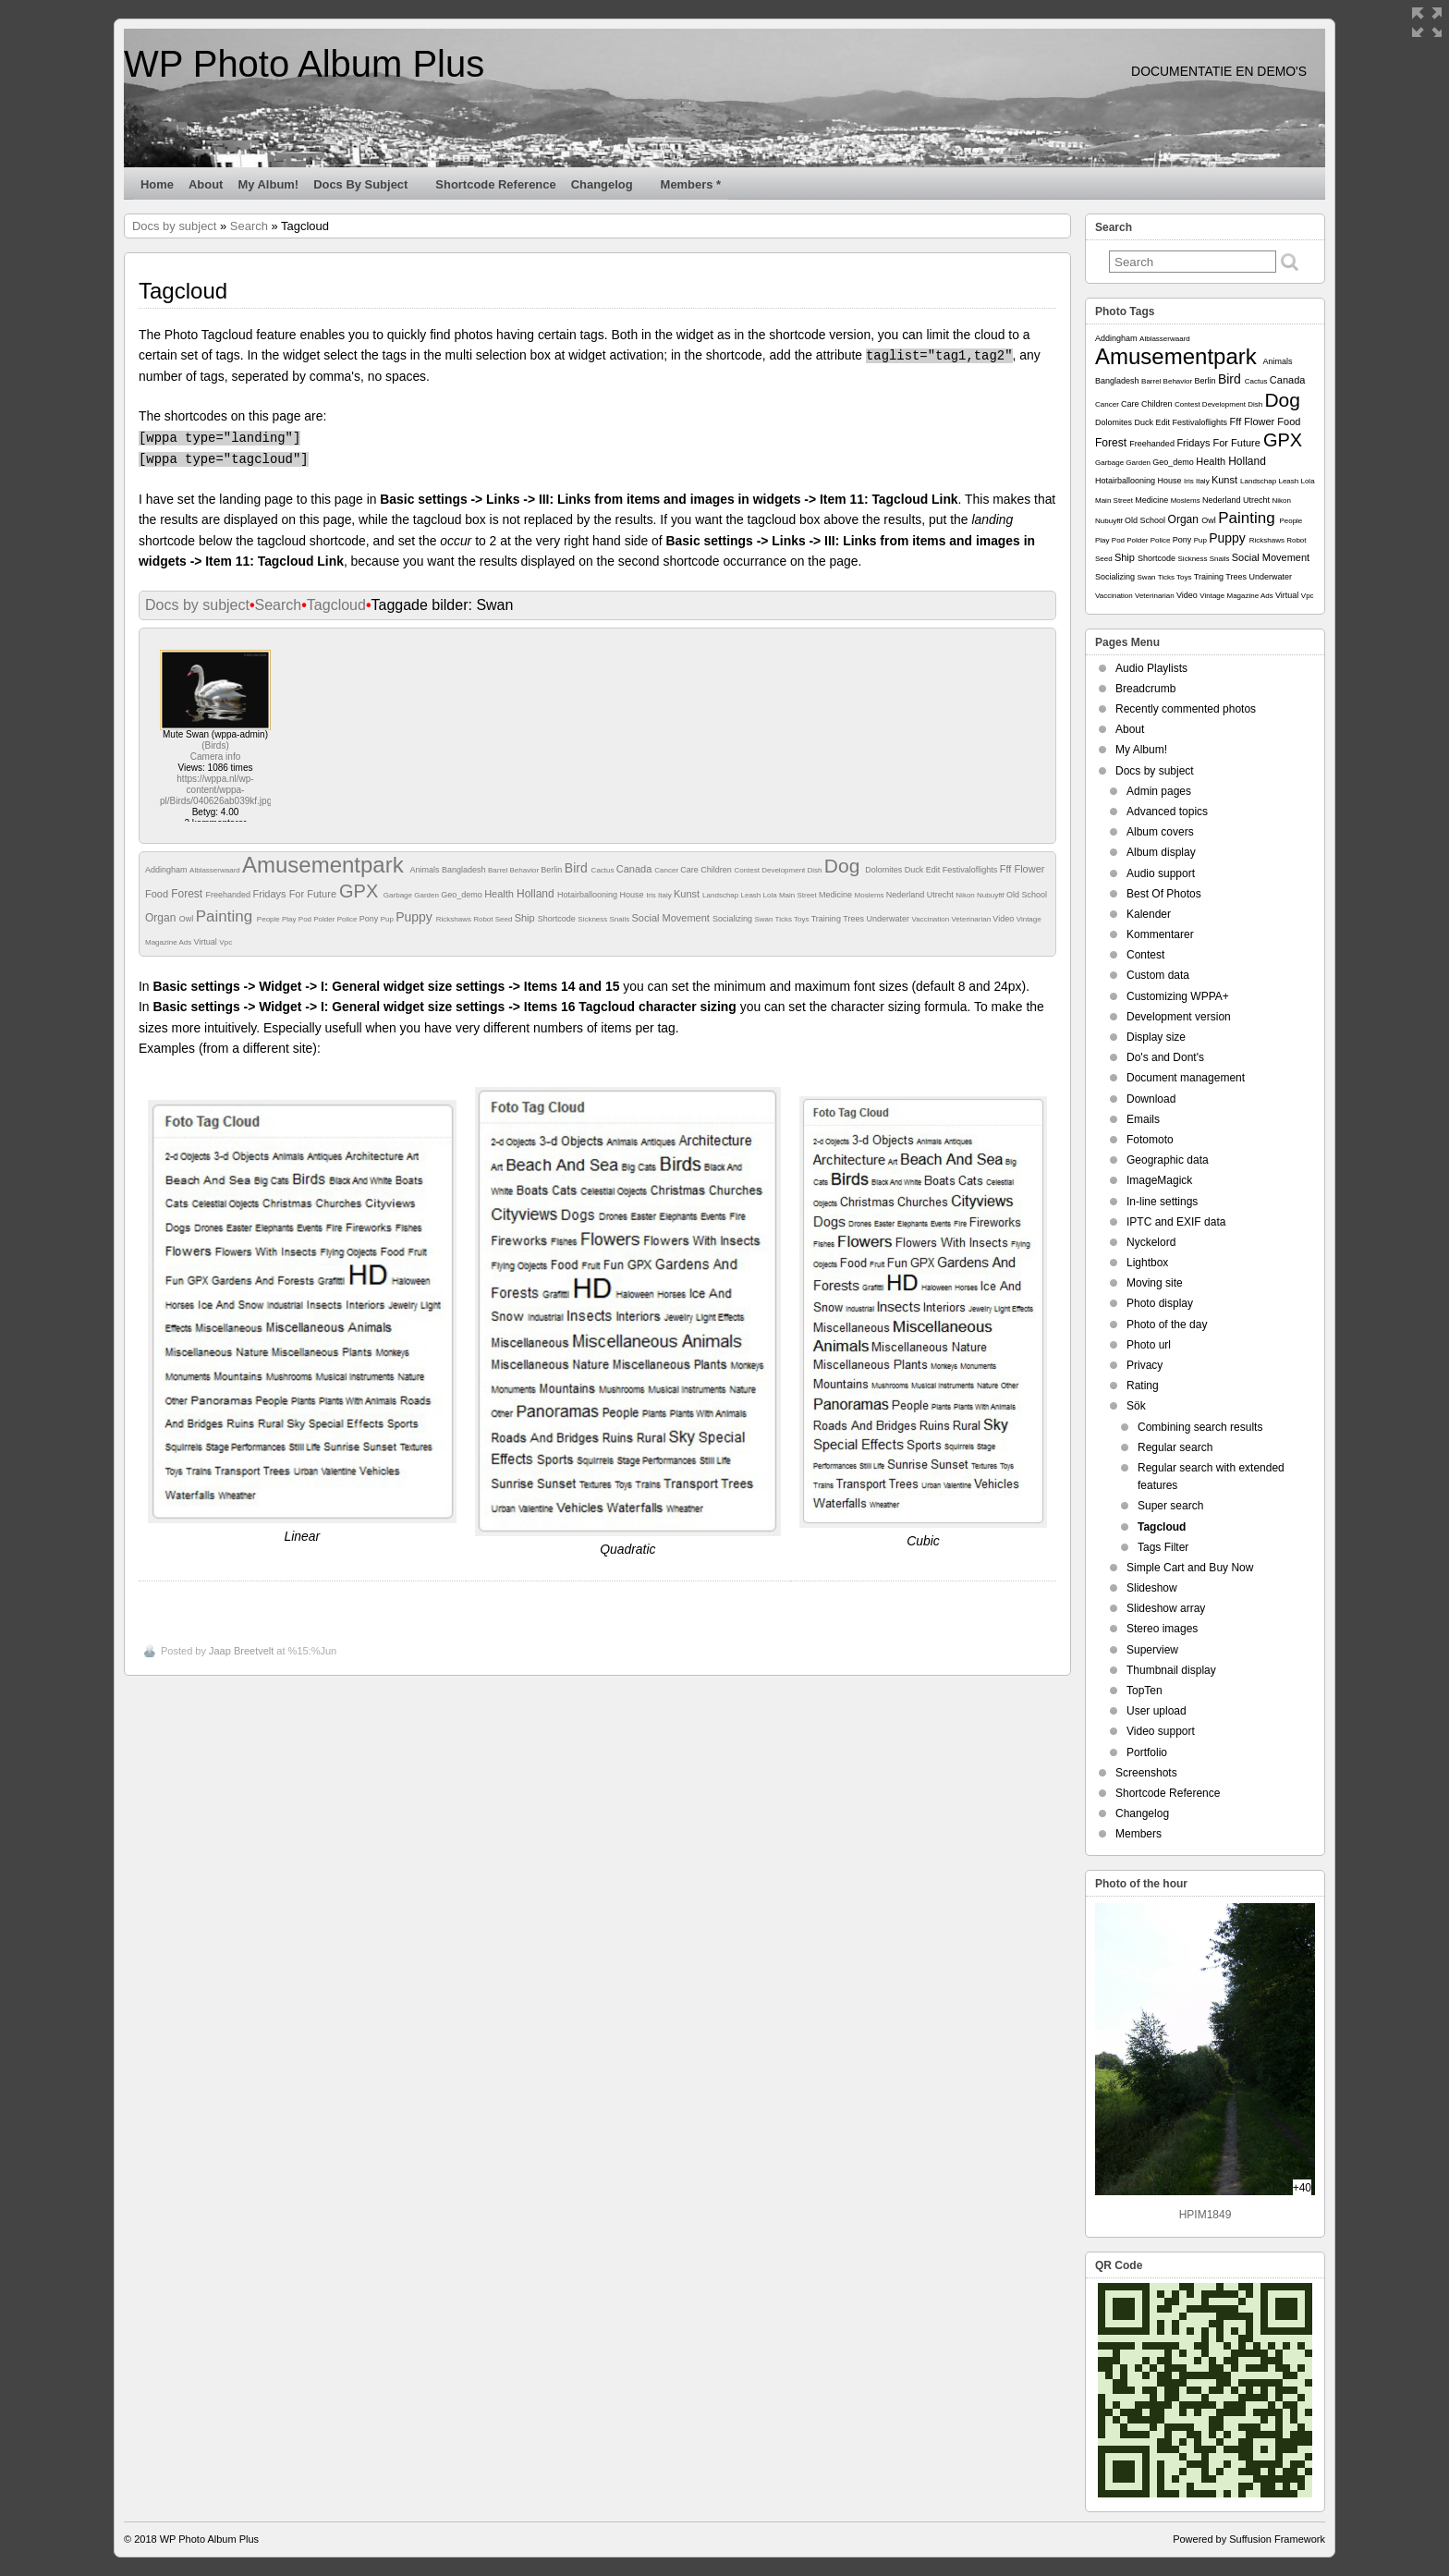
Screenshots (1146, 1772)
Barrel (499, 870)
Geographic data (1167, 1160)
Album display (1161, 852)
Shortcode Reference (495, 184)
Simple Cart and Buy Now (1189, 1567)
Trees (854, 918)
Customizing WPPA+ (1177, 996)
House (633, 894)
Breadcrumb (1145, 688)
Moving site (1154, 1282)
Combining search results (1200, 1427)
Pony (370, 918)
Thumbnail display (1171, 1670)
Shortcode (558, 918)
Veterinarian (971, 919)
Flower (1029, 868)
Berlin (553, 869)
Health (500, 893)
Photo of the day (1166, 1324)
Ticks (784, 919)
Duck (915, 869)
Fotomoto (1150, 1139)
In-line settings (1162, 1201)
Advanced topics (1167, 811)
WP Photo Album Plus (304, 63)
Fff (1007, 868)
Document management (1185, 1077)
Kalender (1148, 914)
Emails (1143, 1119)
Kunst (688, 893)
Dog (844, 865)
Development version (1178, 1016)
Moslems (870, 895)
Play (290, 919)
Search (249, 226)
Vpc (225, 942)
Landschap (721, 895)
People (269, 919)
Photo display (1159, 1303)
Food (158, 893)
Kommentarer (1160, 934)
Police (348, 919)
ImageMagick (1159, 1180)
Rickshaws (454, 919)
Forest (188, 893)
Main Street (799, 895)
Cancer (667, 870)
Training (827, 918)
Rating (1142, 1385)
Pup (388, 919)
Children (717, 869)
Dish (816, 870)
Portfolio (1146, 1752)
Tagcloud (336, 605)
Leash (751, 895)
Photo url (1148, 1344)
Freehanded (228, 894)
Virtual (206, 941)
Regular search (1175, 1447)
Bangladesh (465, 869)
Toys (802, 919)
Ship (526, 917)
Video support (1160, 1731)
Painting (226, 916)
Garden (427, 895)
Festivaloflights (971, 869)
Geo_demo (462, 894)
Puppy (416, 917)
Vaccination (931, 919)
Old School (1026, 894)
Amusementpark (325, 864)
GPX (361, 891)
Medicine (837, 894)
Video (1004, 918)
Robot (484, 919)
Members (1138, 1833)
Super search (1170, 1505)
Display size (1156, 1037)
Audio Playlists (1151, 668)
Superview (1152, 1649)
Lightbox (1147, 1262)
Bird (578, 868)
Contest (747, 870)
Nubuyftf (991, 895)
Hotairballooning (588, 894)
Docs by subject (368, 188)
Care (690, 869)
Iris (652, 895)
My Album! (267, 184)
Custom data (1157, 975)
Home (157, 184)
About (206, 184)
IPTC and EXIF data (1175, 1221)
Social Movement (672, 917)
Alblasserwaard (215, 870)
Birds (214, 745)
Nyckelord (1150, 1242)
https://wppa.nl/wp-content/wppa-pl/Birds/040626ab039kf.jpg (216, 790)
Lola (771, 895)
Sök (1136, 1405)
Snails (621, 919)
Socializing (733, 918)
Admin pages (1158, 791)
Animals (425, 869)
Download (1150, 1099)
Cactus (603, 870)
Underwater (888, 918)
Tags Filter (1163, 1547)
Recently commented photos (1185, 708)
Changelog (610, 188)
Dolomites (885, 869)
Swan (764, 919)
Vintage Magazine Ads (1237, 596)
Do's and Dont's (1165, 1057)
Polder (324, 919)
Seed (505, 919)
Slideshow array (1165, 1608)
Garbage (399, 895)
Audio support (1160, 873)
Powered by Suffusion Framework (1249, 2539)
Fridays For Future (296, 893)
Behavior (526, 870)
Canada (635, 868)
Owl (187, 918)
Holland (537, 893)
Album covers (1160, 831)
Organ (162, 917)
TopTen (1144, 1690)
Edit (934, 869)
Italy (666, 895)
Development (784, 870)
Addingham (167, 869)
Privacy (1144, 1365)
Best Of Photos (1163, 893)
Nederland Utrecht (921, 894)
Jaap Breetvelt (241, 1650)
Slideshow (1151, 1587)
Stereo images (1162, 1628)
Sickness (593, 919)
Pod (305, 919)
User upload (1156, 1710)
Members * (691, 184)
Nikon (966, 895)
